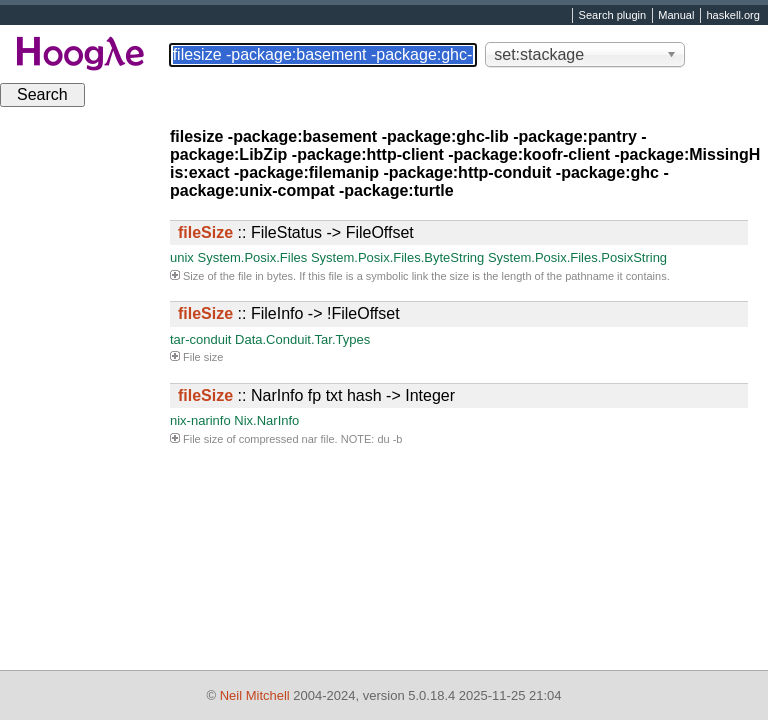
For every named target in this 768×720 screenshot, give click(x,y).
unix (182, 257)
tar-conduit (200, 339)
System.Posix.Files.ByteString (397, 257)
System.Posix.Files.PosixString (577, 257)
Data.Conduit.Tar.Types (302, 339)
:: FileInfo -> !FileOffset (289, 313)
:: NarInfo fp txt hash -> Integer (316, 395)
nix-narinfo (200, 420)
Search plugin (613, 16)
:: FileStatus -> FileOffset (296, 232)
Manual (676, 16)
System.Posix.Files (252, 257)
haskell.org (732, 16)
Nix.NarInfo (266, 420)
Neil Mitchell (255, 695)
